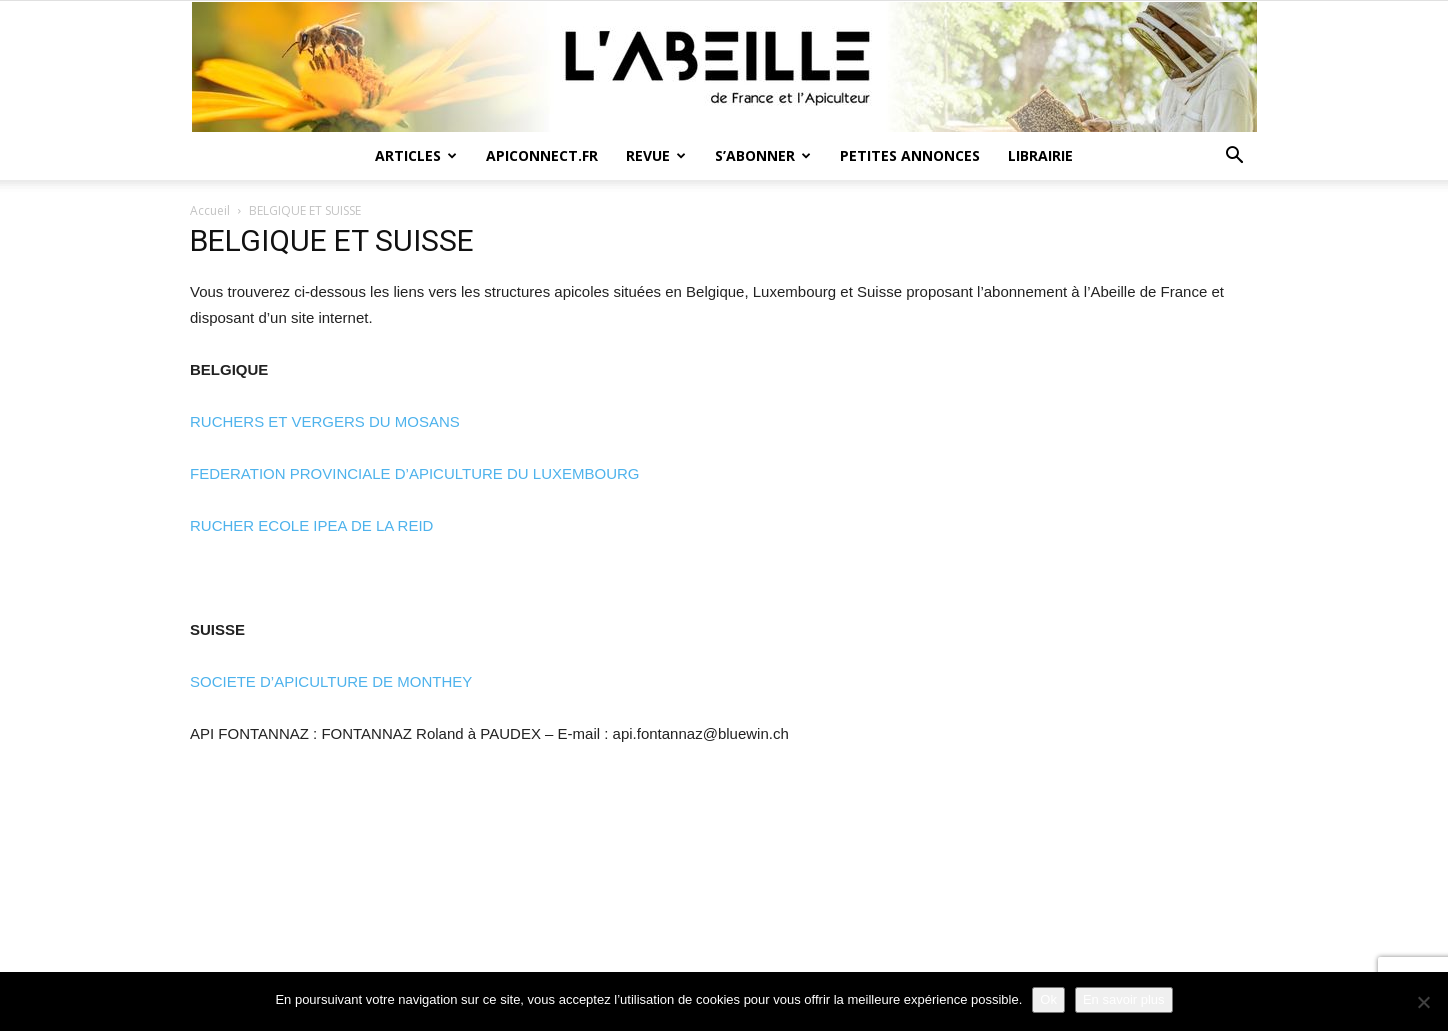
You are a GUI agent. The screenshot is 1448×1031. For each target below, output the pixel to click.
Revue (656, 155)
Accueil (210, 210)
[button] (1234, 157)
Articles (416, 155)
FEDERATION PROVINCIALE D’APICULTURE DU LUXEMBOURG (415, 473)
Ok (1048, 999)
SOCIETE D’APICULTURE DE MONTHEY (331, 681)
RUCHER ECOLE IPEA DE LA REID (311, 525)
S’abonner (763, 155)
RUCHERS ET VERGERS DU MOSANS (325, 421)
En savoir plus (1124, 999)
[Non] (1423, 1002)
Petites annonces (910, 155)
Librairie (1040, 155)
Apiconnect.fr (542, 155)
